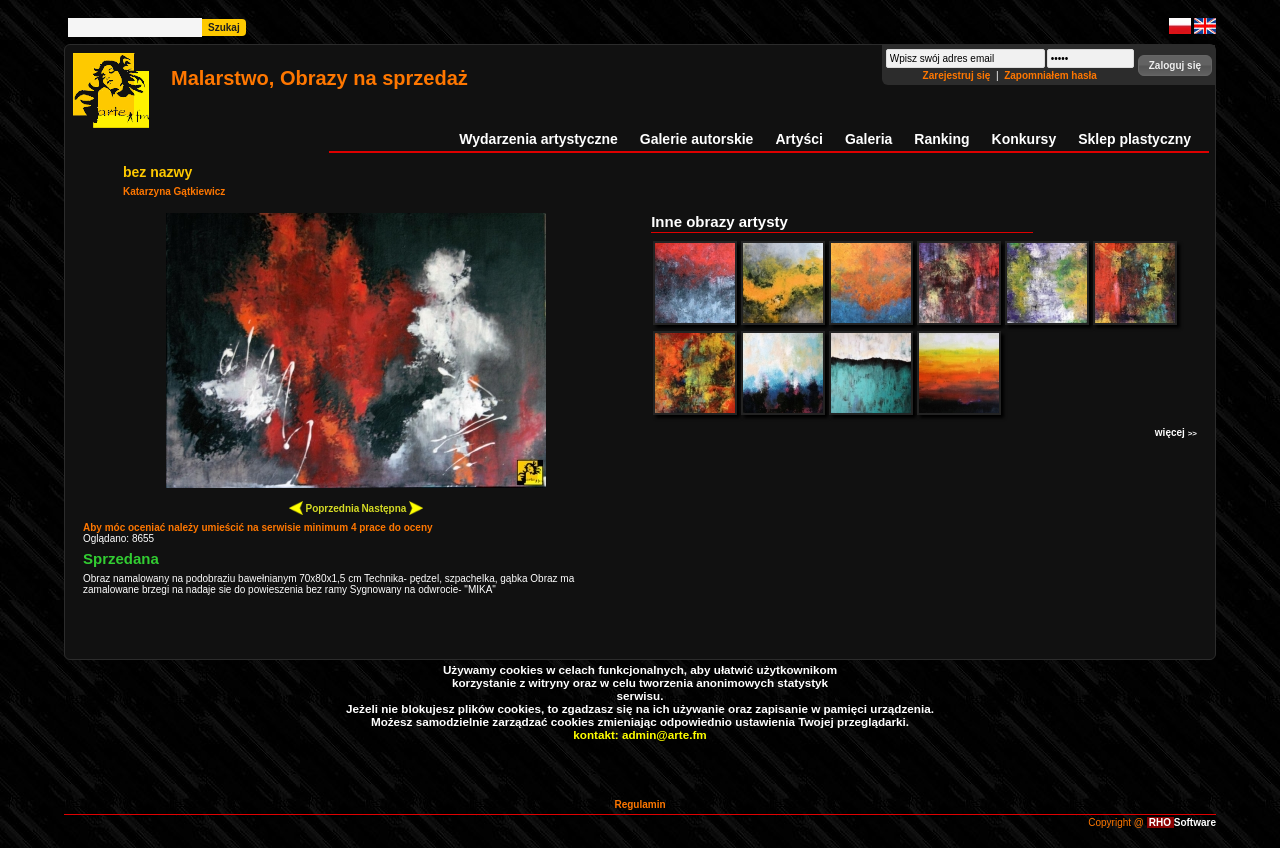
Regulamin (639, 804)
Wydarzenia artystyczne (538, 139)
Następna (392, 507)
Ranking (941, 139)
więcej (1176, 432)
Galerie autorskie (697, 139)
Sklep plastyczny (1134, 139)
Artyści (798, 139)
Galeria (868, 139)
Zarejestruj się (958, 75)
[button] (1175, 65)
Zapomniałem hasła (1050, 75)
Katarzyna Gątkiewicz (174, 191)
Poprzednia (324, 507)
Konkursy (1024, 139)
